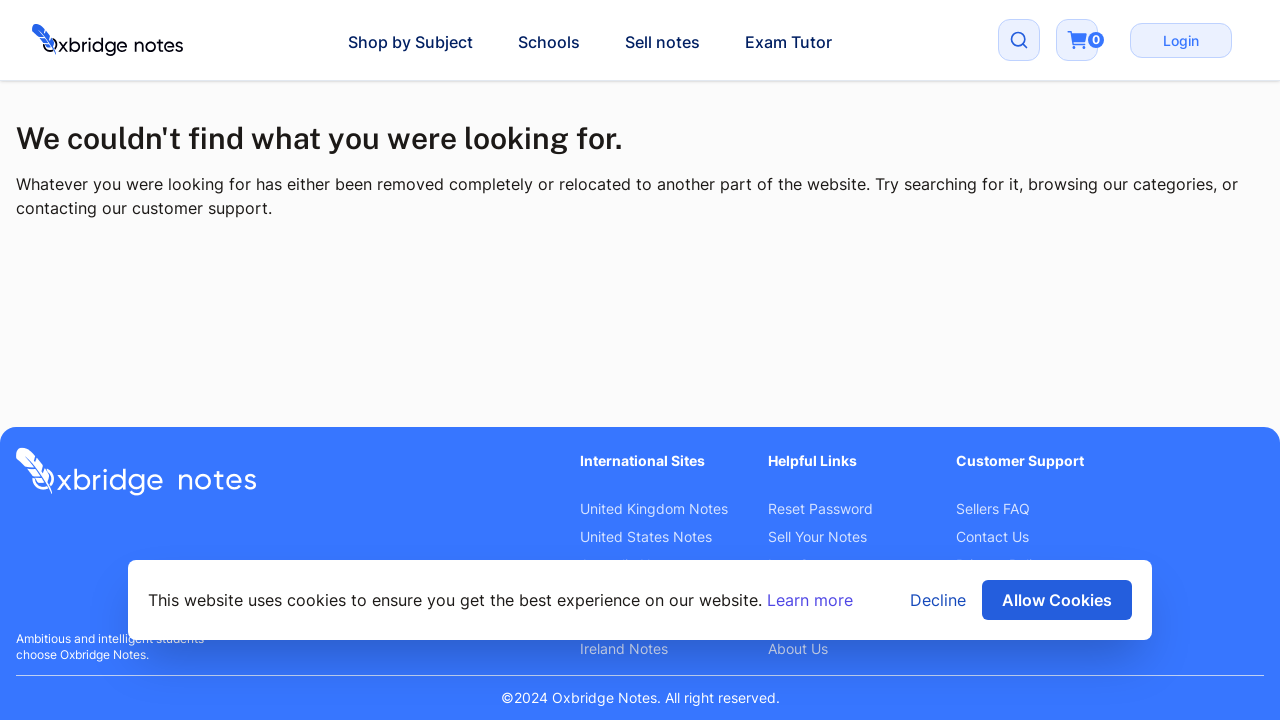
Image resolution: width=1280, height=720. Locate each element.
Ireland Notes (624, 648)
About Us (798, 648)
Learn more (810, 600)
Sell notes (662, 42)
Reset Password (820, 508)
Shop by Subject (410, 42)
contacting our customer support (142, 208)
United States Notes (646, 536)
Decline (938, 600)
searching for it (961, 184)
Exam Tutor (788, 42)
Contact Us (992, 536)
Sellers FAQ (993, 508)
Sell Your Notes (817, 536)
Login (1181, 40)
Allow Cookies (1057, 600)
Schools (549, 42)
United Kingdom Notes (654, 508)
